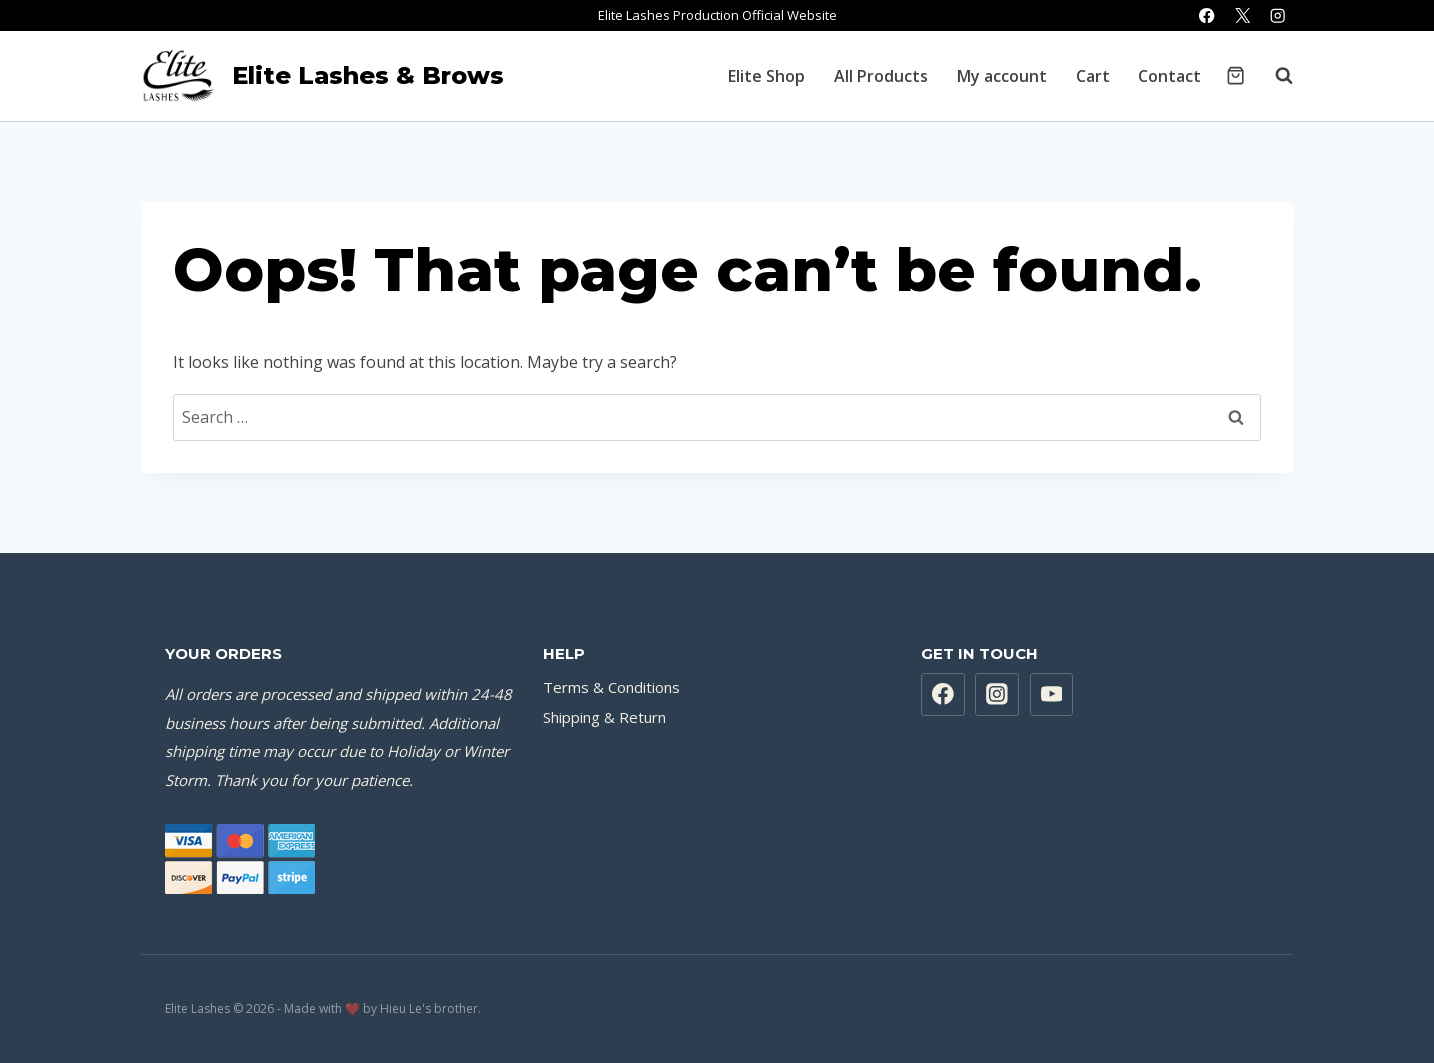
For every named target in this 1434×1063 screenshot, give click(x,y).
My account (1002, 76)
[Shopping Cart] (1235, 75)
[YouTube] (1052, 695)
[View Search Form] (1274, 76)
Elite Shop (766, 76)
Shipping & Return (604, 717)
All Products (881, 76)
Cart (1093, 76)
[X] (1242, 15)
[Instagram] (1277, 15)
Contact (1169, 76)
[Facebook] (1207, 15)
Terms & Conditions (611, 687)
